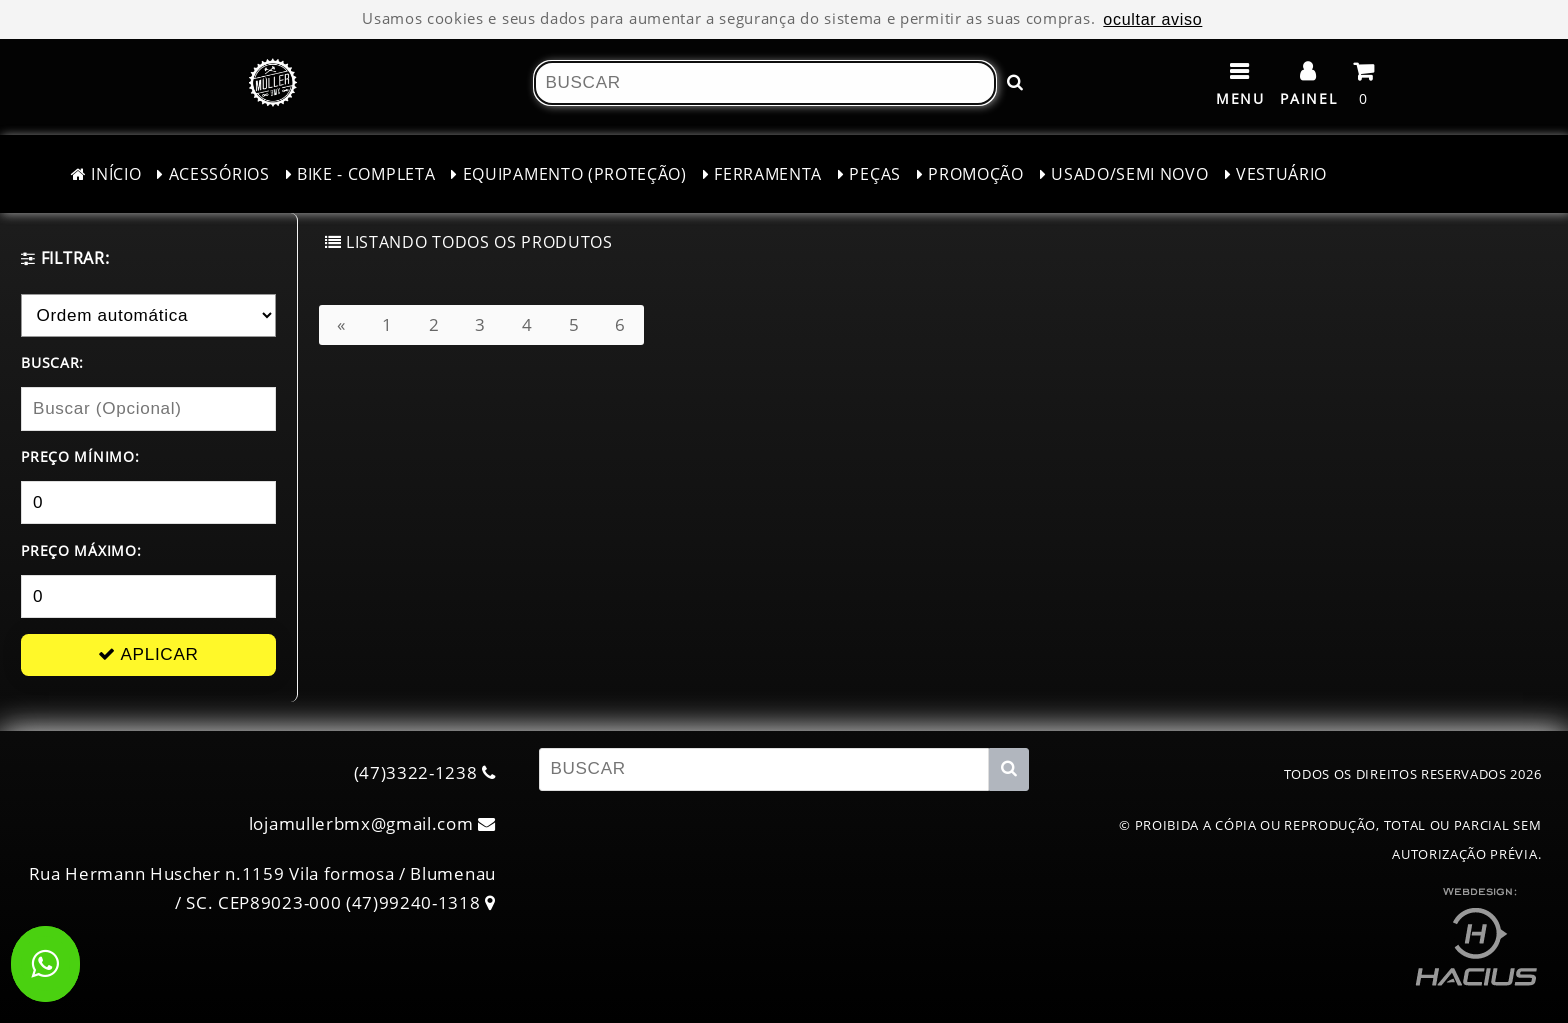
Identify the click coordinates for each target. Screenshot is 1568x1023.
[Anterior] (341, 324)
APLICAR (148, 654)
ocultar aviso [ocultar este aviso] (1152, 19)
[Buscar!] (1015, 82)
